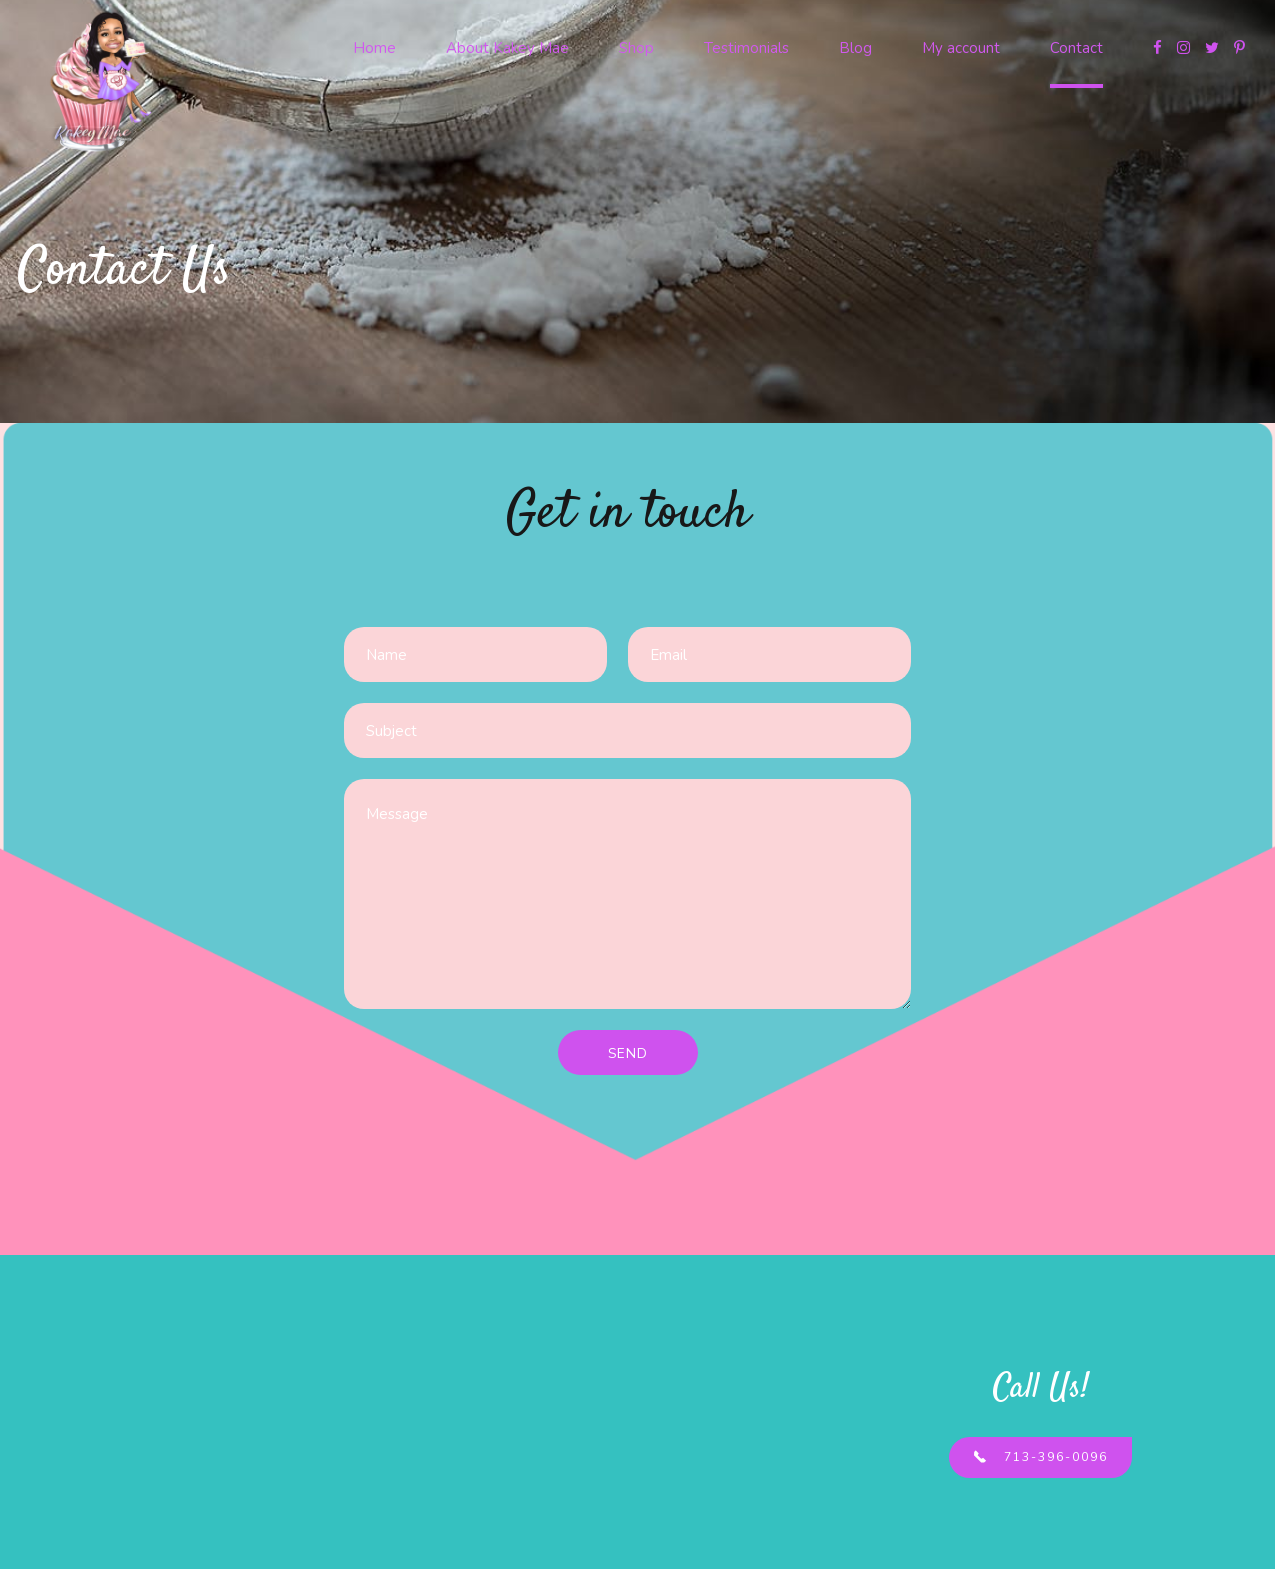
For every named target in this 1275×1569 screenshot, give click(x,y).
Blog (855, 48)
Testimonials (746, 48)
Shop (636, 48)
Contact (1076, 48)
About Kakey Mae (507, 48)
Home (374, 48)
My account (961, 48)
